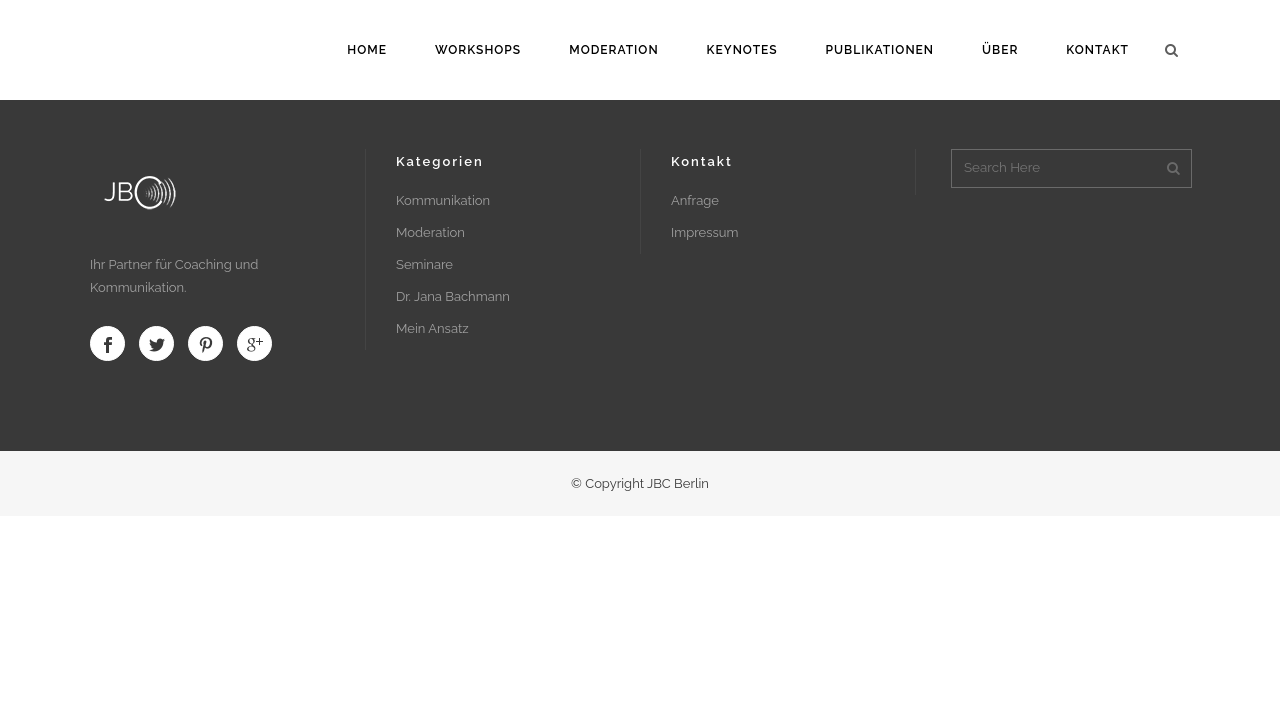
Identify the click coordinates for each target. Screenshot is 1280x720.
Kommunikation (443, 200)
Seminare (424, 264)
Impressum (704, 232)
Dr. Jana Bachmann (453, 296)
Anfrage (695, 200)
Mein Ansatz (432, 328)
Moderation (430, 232)
